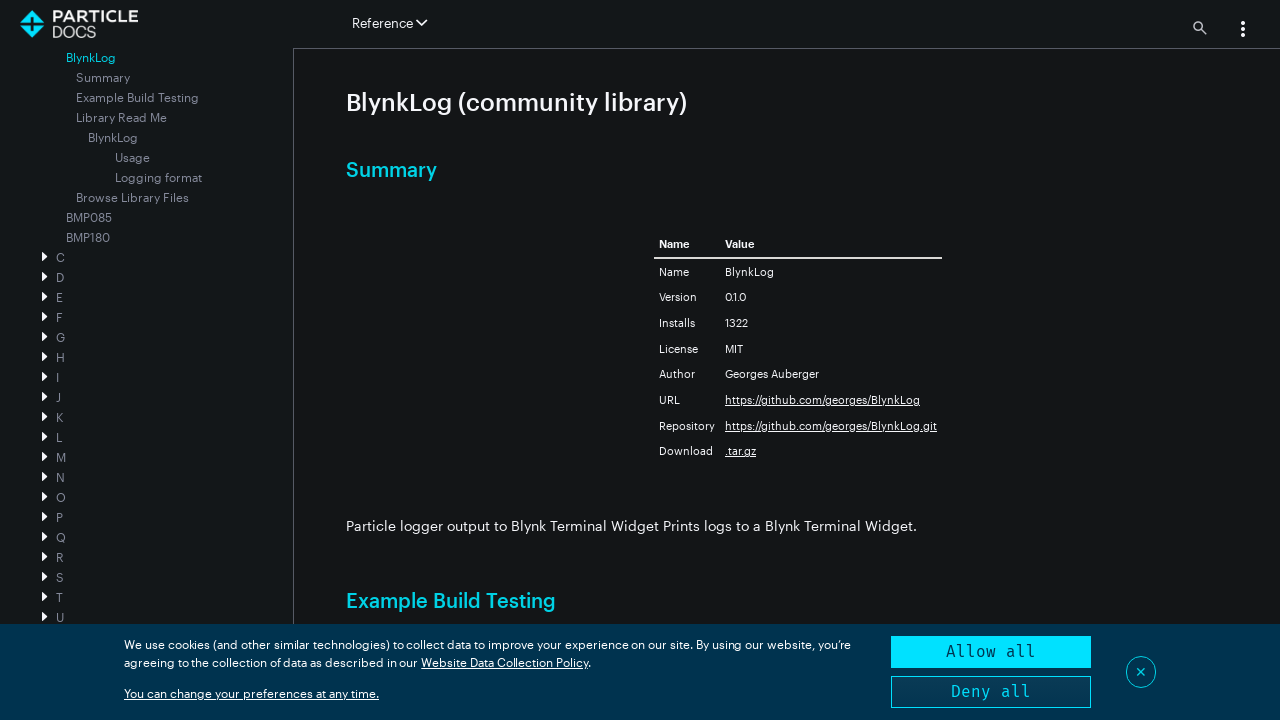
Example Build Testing (137, 97)
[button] (1243, 31)
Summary (103, 77)
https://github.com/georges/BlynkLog (822, 399)
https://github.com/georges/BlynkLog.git (831, 425)
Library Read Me (121, 117)
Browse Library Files (132, 197)
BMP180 (88, 237)
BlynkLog (113, 137)
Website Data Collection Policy (504, 662)
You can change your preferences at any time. (251, 693)
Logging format (158, 177)
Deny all (991, 691)
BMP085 (89, 217)
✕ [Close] (1141, 671)
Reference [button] (389, 23)
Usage (132, 157)
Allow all (991, 651)
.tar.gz (740, 450)
